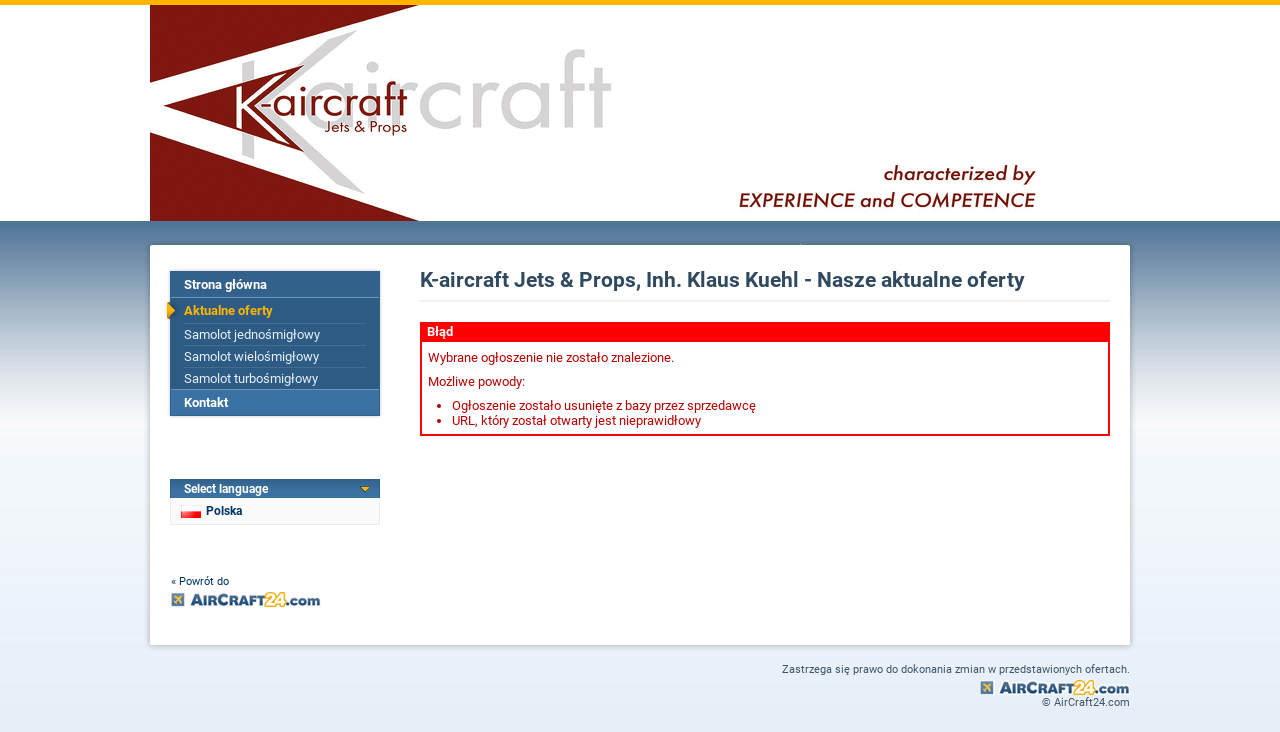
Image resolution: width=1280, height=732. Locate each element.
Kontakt (206, 402)
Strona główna (225, 284)
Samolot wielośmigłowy (251, 356)
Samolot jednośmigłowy (252, 334)
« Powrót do (200, 581)
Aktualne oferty (228, 310)
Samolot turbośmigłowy (251, 378)
